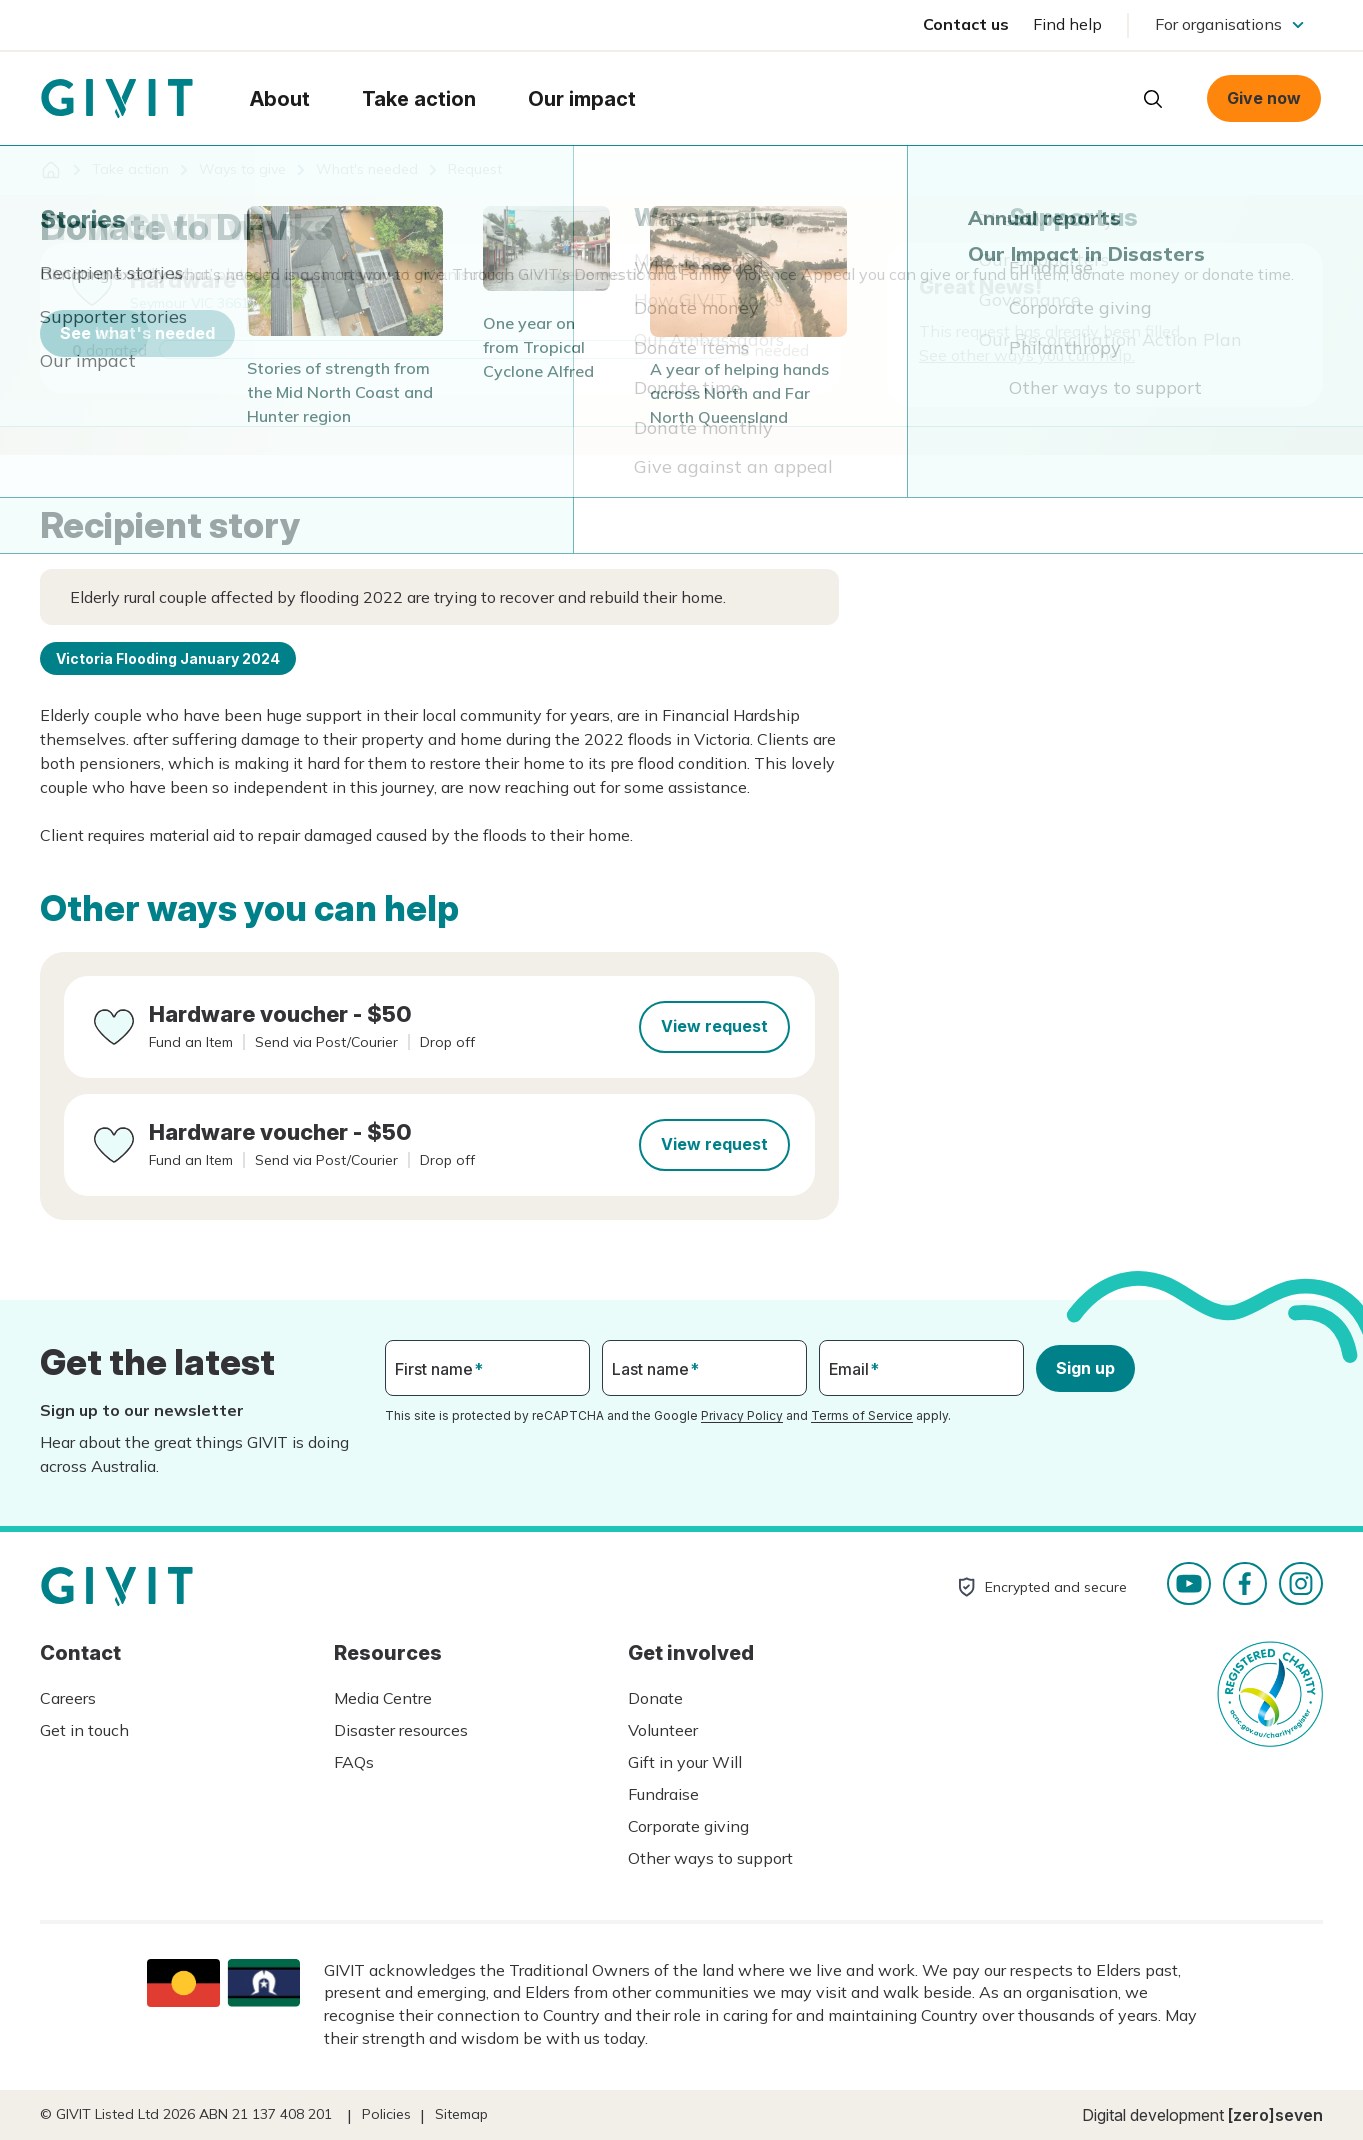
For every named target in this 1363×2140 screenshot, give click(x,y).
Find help (1067, 24)
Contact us (966, 24)
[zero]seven (1275, 2115)
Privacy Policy (742, 1415)
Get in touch (84, 1730)
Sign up (1085, 1368)
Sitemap (461, 2114)
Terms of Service (862, 1415)
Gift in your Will (685, 1762)
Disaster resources (401, 1730)
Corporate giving (688, 1826)
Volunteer (663, 1730)
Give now (1264, 98)
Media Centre (383, 1698)
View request (714, 1026)
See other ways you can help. (1027, 355)
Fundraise (663, 1794)
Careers (68, 1698)
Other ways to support (710, 1858)
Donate (655, 1698)
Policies (386, 2114)
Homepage (117, 99)
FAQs (354, 1762)
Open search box (1153, 99)
